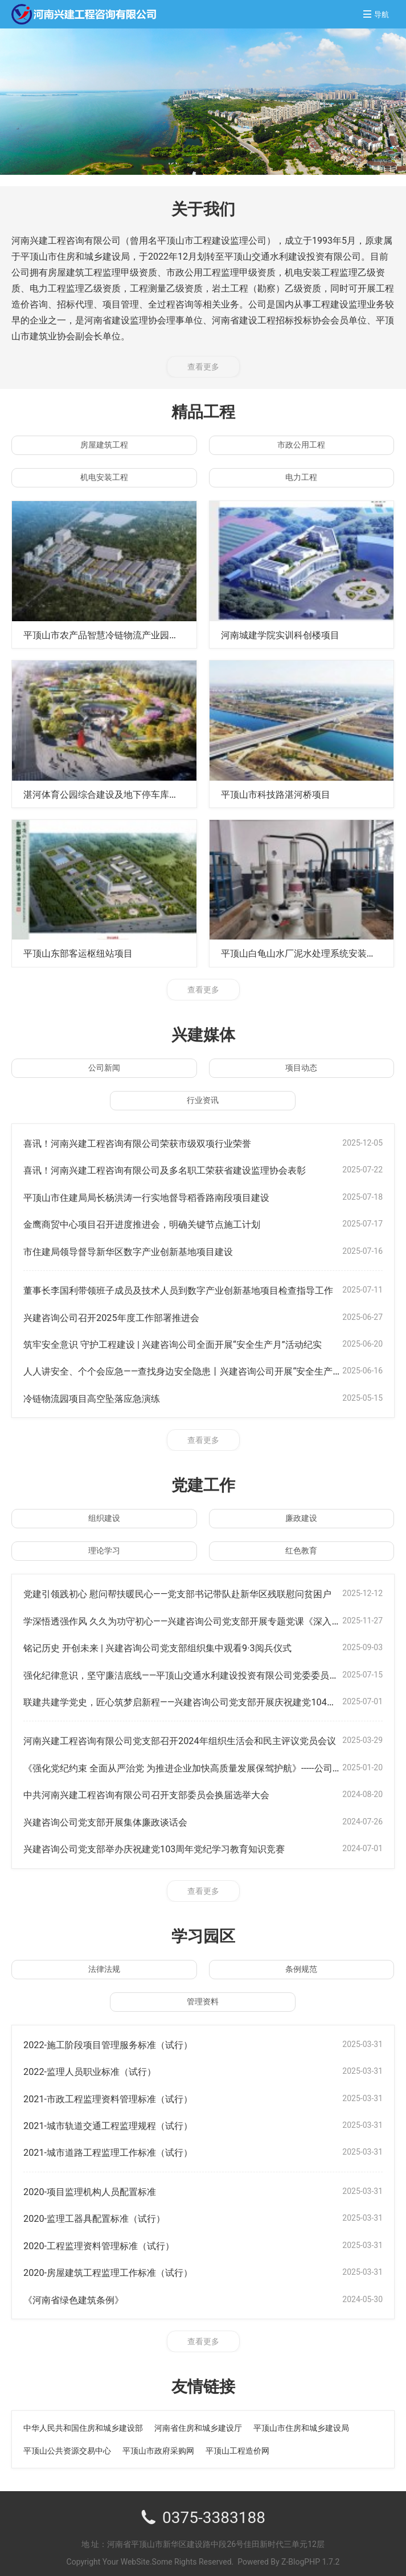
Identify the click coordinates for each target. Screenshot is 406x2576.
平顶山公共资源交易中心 (67, 2442)
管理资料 (203, 1995)
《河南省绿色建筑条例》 (79, 2292)
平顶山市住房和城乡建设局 (301, 2420)
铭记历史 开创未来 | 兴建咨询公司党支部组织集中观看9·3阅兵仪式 (174, 1644)
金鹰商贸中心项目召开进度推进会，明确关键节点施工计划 (156, 1223)
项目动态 (301, 1067)
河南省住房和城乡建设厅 (198, 2420)
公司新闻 (104, 1067)
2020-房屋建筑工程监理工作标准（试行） (118, 2265)
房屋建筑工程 (104, 444)
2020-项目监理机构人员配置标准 (97, 2185)
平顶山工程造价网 (237, 2442)
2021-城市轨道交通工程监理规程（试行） (118, 2119)
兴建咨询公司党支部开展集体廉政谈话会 (115, 1817)
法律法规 (104, 1963)
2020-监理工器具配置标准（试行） (102, 2211)
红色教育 (301, 1547)
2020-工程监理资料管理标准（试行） (107, 2238)
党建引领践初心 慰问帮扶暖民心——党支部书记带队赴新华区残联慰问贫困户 (196, 1591)
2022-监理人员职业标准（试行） (97, 2066)
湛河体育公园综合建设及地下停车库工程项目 (125, 793)
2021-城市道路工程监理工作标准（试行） (118, 2146)
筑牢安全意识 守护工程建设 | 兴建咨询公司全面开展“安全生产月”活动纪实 (191, 1342)
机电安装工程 (104, 477)
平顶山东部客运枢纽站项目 (84, 953)
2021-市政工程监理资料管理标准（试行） (118, 2092)
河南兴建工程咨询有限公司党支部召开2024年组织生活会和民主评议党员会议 (198, 1736)
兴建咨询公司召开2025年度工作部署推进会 (121, 1315)
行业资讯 (203, 1099)
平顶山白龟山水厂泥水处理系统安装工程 (313, 953)
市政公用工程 (301, 444)
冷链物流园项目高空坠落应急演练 (100, 1395)
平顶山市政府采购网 (158, 2442)
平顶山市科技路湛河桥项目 (282, 793)
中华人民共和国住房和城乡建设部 (83, 2420)
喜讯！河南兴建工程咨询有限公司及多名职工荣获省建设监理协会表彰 (182, 1169)
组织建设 (104, 1515)
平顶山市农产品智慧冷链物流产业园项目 (115, 635)
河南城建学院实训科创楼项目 (287, 635)
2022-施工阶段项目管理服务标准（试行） (118, 2039)
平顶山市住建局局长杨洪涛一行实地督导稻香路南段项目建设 (161, 1196)
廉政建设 (301, 1515)
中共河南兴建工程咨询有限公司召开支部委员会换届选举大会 (161, 1790)
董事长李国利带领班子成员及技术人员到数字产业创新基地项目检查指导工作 (197, 1288)
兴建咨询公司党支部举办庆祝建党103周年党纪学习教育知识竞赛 (170, 1843)
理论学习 (104, 1547)
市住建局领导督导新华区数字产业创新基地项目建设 (141, 1250)
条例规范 (301, 1963)
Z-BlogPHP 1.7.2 (310, 2553)
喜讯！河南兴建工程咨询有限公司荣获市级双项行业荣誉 (151, 1142)
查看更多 (203, 366)
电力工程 (301, 477)
